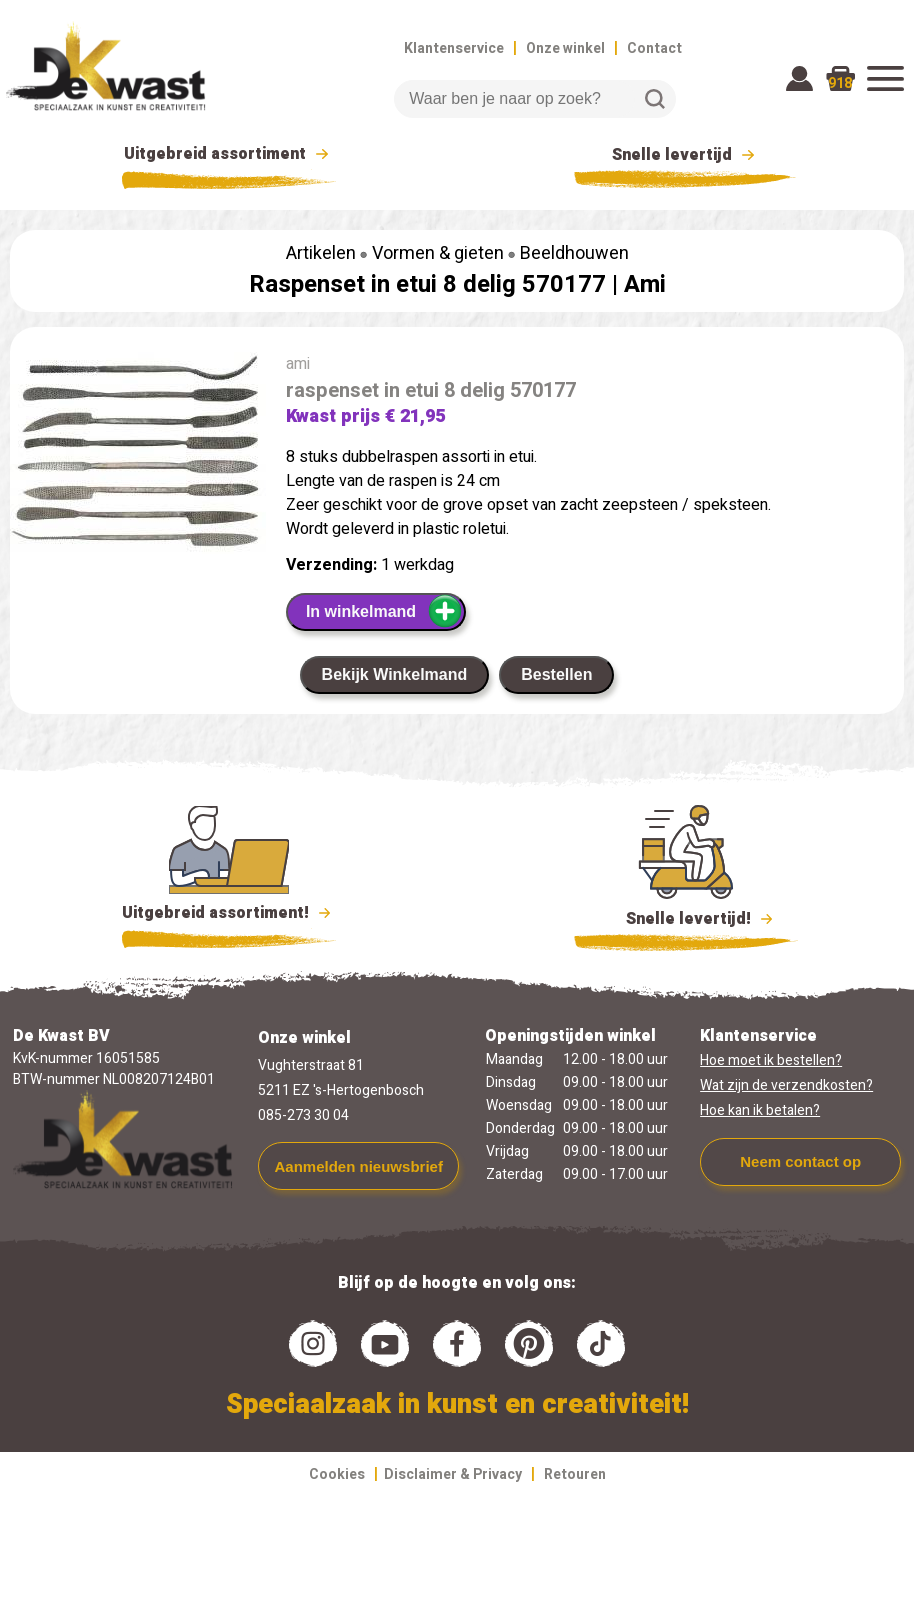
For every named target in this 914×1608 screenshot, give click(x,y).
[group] (138, 457)
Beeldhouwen (574, 253)
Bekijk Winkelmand (395, 674)
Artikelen (321, 253)
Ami (645, 284)
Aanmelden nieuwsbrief (359, 1166)
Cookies (337, 1474)
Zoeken (655, 99)
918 (840, 83)
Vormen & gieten (438, 253)
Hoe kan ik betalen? (760, 1110)
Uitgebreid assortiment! (229, 913)
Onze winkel (565, 48)
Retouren (575, 1474)
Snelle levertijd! (686, 917)
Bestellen (556, 674)
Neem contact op (800, 1161)
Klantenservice (454, 48)
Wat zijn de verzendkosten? (786, 1085)
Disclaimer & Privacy (453, 1474)
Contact (654, 48)
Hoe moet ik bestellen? (771, 1060)
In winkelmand (384, 611)
